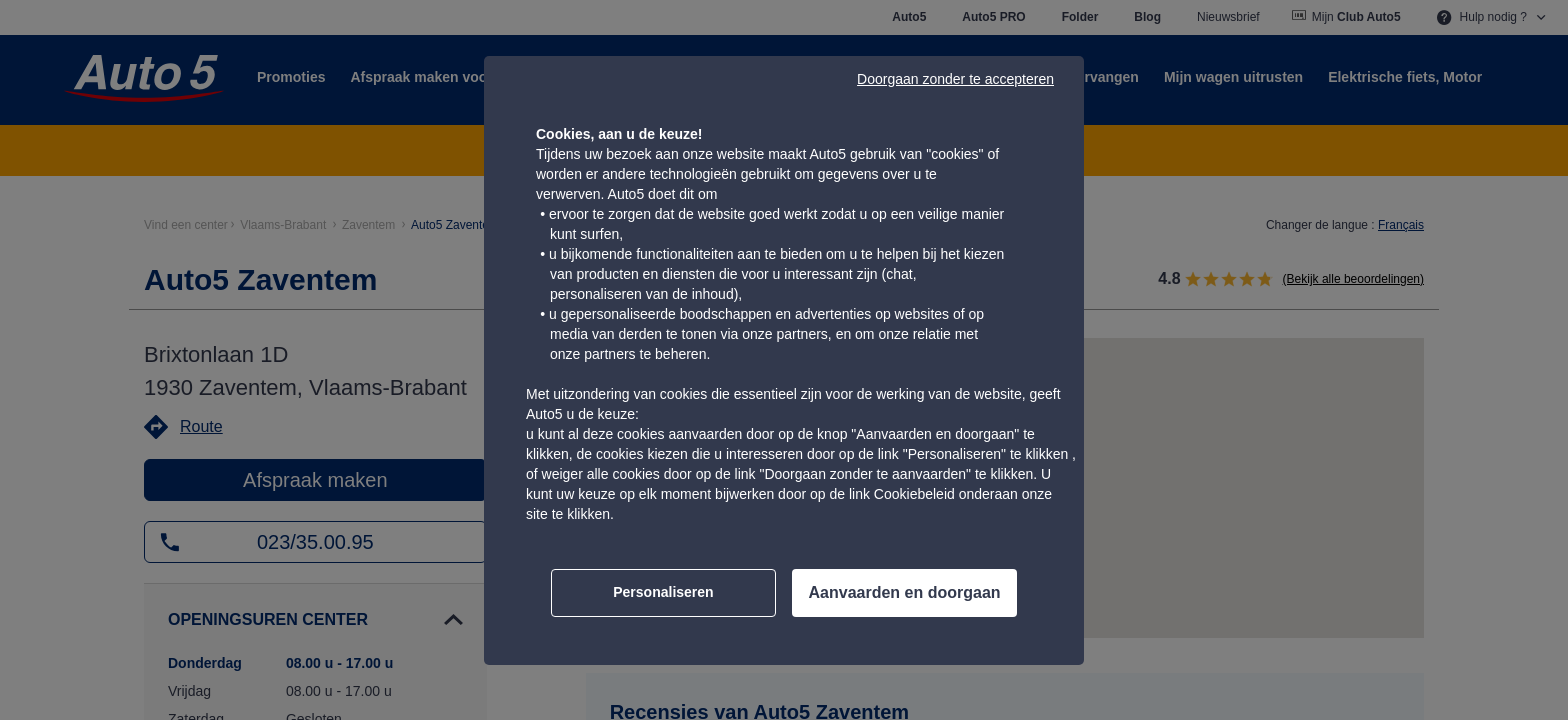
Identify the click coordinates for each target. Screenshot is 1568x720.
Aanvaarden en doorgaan (905, 592)
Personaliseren (663, 592)
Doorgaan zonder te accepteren (955, 79)
